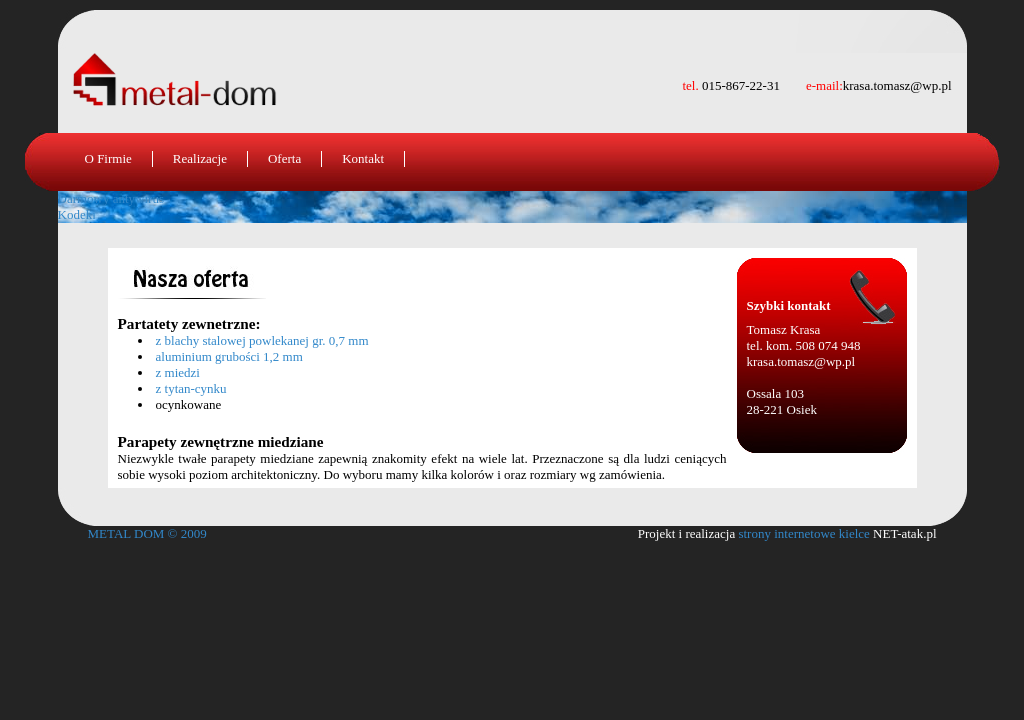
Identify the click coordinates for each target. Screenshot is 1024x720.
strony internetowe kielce (803, 533)
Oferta (284, 158)
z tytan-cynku (191, 388)
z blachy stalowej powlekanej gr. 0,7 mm (262, 340)
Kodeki (77, 214)
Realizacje (200, 158)
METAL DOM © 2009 (147, 533)
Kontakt (363, 158)
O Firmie (108, 158)
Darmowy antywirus (111, 198)
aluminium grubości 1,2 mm (229, 356)
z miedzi (178, 372)
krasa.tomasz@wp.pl (801, 361)
